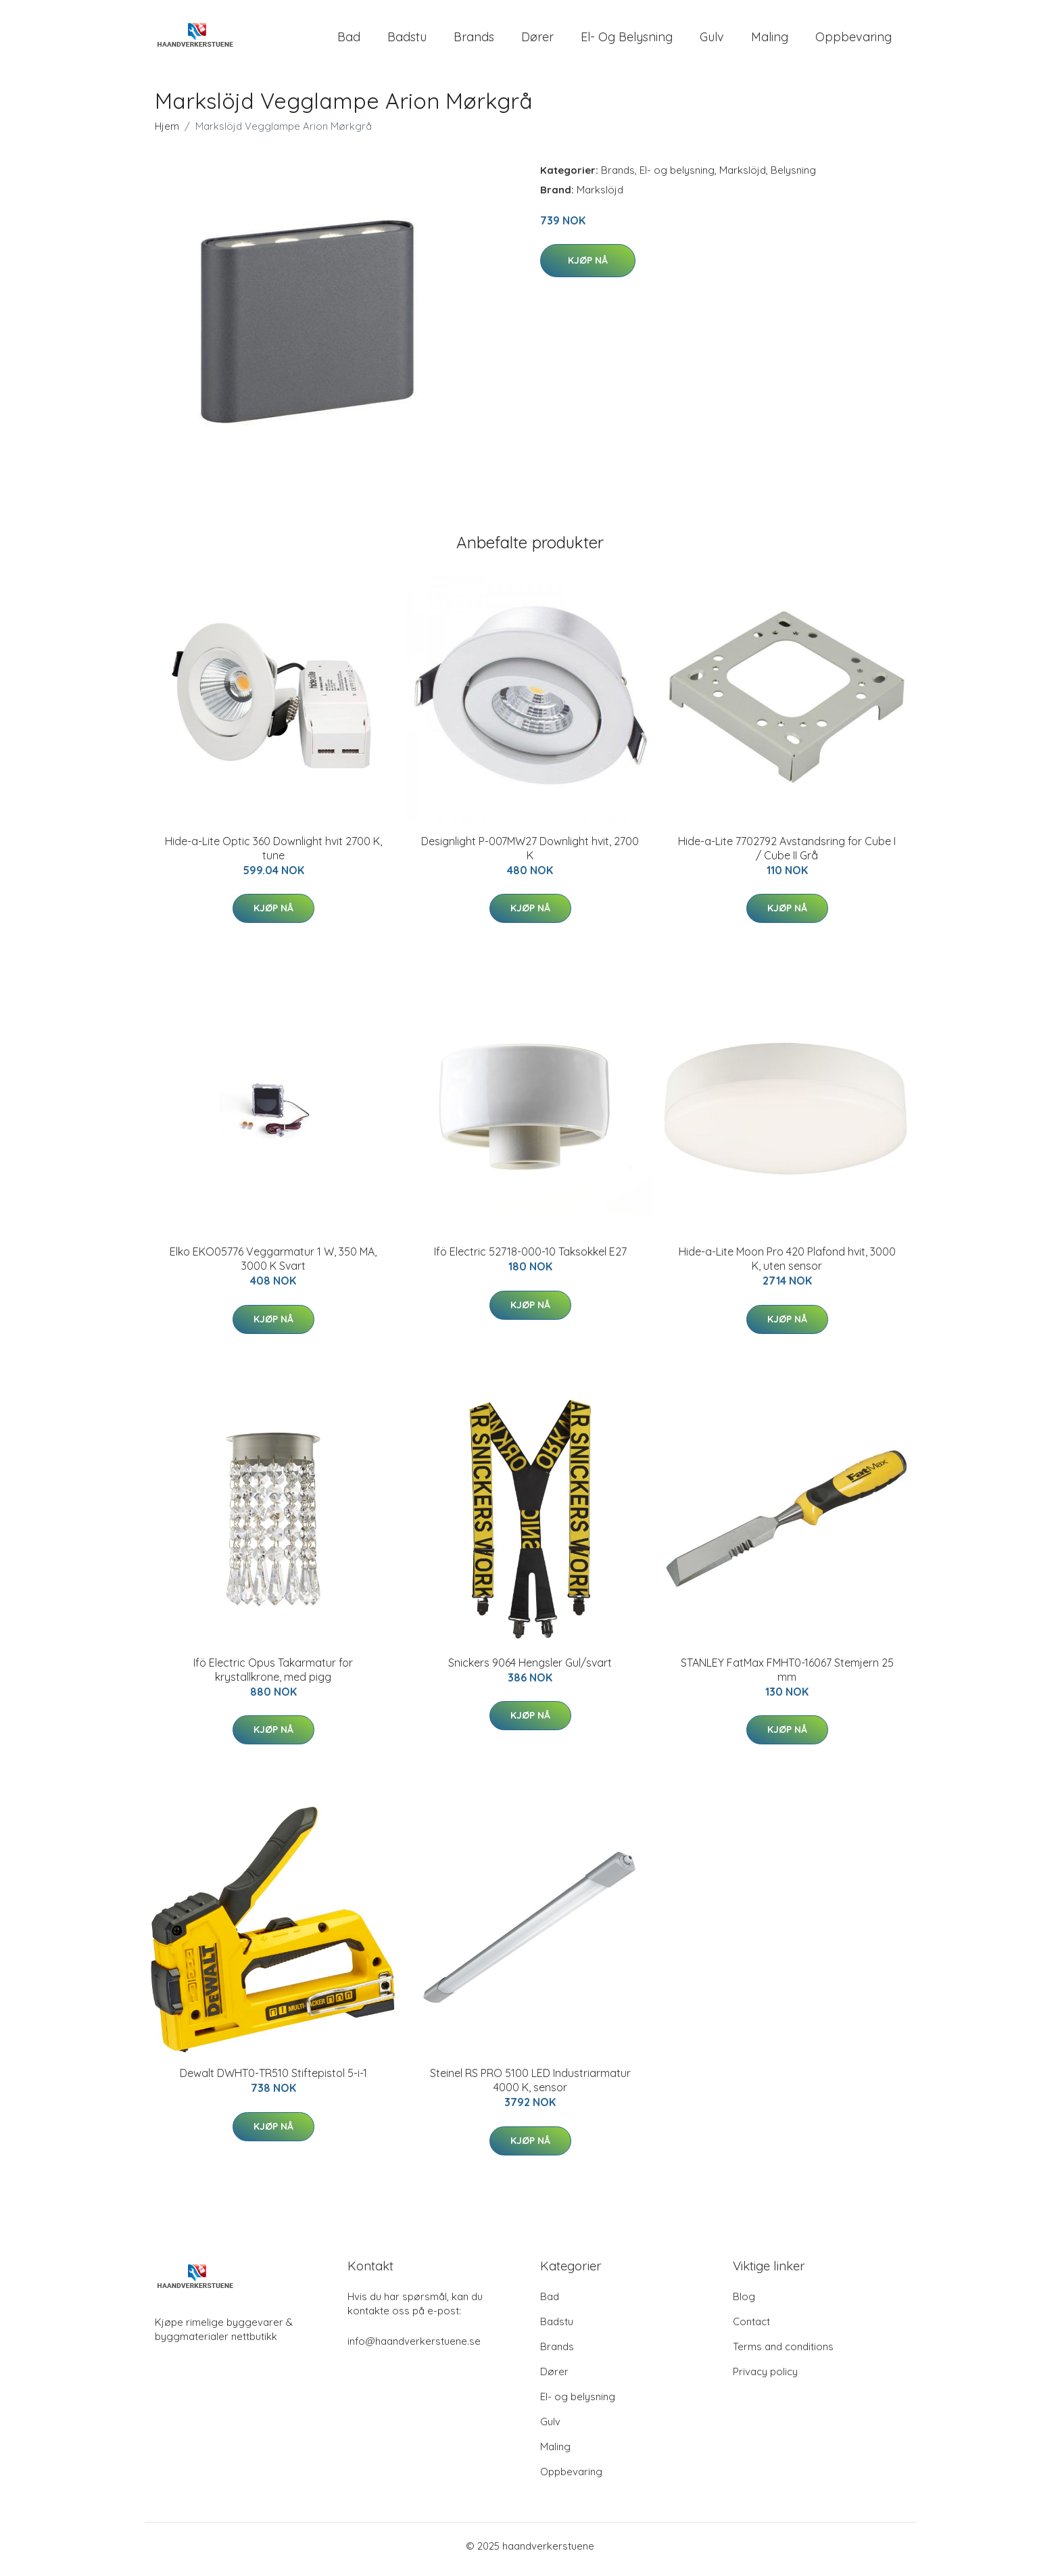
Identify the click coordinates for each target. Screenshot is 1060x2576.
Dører (537, 40)
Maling (769, 40)
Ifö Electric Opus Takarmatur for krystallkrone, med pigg (273, 1676)
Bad (348, 40)
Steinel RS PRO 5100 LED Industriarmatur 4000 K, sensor (530, 2087)
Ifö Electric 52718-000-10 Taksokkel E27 (530, 1259)
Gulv (712, 40)
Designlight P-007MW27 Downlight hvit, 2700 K (530, 855)
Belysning (793, 176)
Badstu (407, 40)
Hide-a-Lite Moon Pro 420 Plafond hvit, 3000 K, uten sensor (787, 1266)
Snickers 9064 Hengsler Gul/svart (530, 1669)
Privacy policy (765, 2378)
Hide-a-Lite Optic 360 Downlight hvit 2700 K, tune (273, 855)
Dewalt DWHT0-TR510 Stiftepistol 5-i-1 (273, 2080)
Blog (744, 2303)
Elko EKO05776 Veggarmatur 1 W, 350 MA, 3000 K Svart (273, 1266)
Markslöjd (742, 176)
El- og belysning (627, 40)
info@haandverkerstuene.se (414, 2347)
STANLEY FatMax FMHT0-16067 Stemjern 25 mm (787, 1676)
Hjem (167, 132)
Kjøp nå (588, 267)
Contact (751, 2328)
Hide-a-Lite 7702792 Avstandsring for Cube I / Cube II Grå (787, 855)
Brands (474, 40)
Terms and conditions (783, 2353)
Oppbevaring (853, 40)
